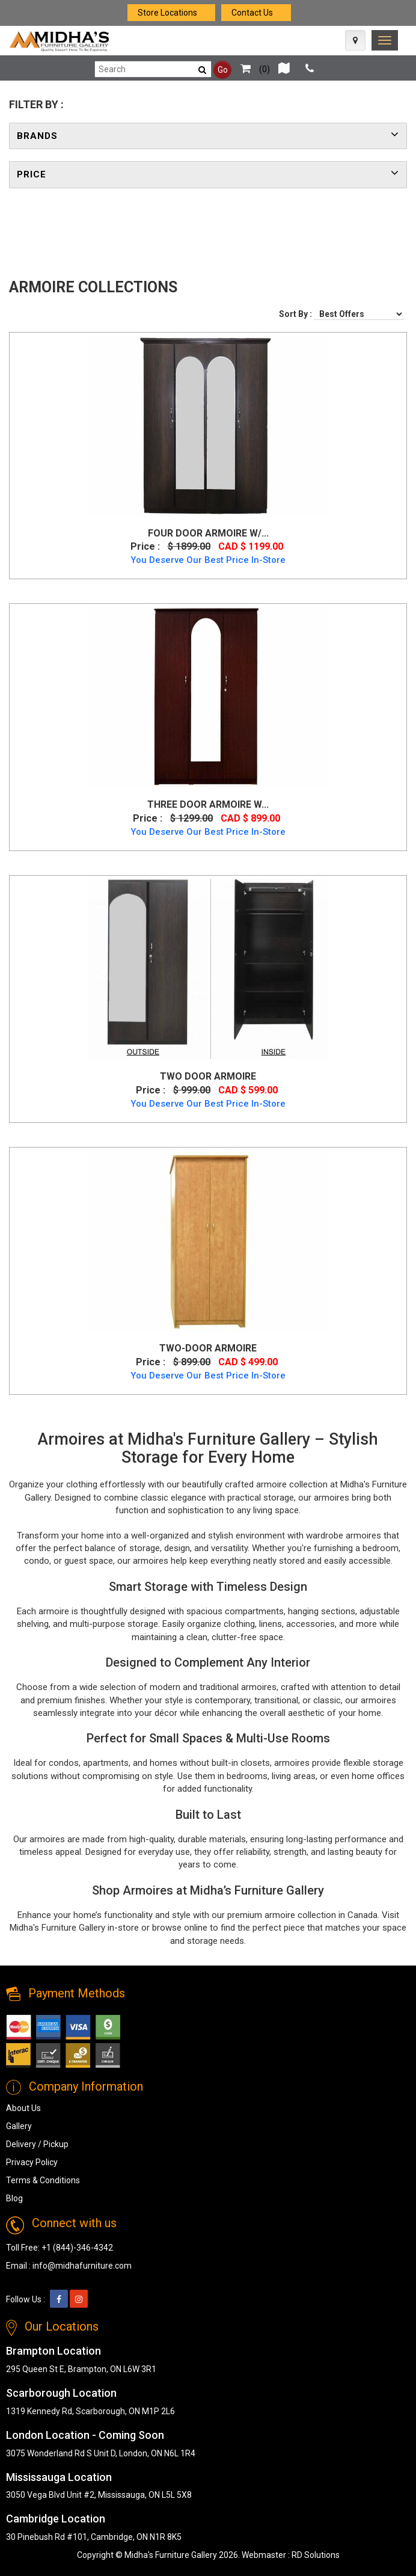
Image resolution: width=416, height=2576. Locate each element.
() (251, 69)
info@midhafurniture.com (82, 2265)
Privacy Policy (32, 2162)
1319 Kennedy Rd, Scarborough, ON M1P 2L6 (90, 2411)
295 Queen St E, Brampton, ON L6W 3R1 (81, 2369)
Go (223, 70)
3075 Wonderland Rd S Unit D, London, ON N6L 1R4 (100, 2453)
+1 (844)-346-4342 (77, 2247)
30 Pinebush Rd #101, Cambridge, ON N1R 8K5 (94, 2537)
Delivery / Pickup (37, 2144)
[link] (385, 40)
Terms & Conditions (43, 2180)
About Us (23, 2108)
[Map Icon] (355, 40)
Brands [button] (37, 136)
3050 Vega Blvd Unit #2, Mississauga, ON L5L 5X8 (99, 2495)
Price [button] (31, 174)
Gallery (19, 2126)
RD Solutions (316, 2555)
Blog (14, 2198)
